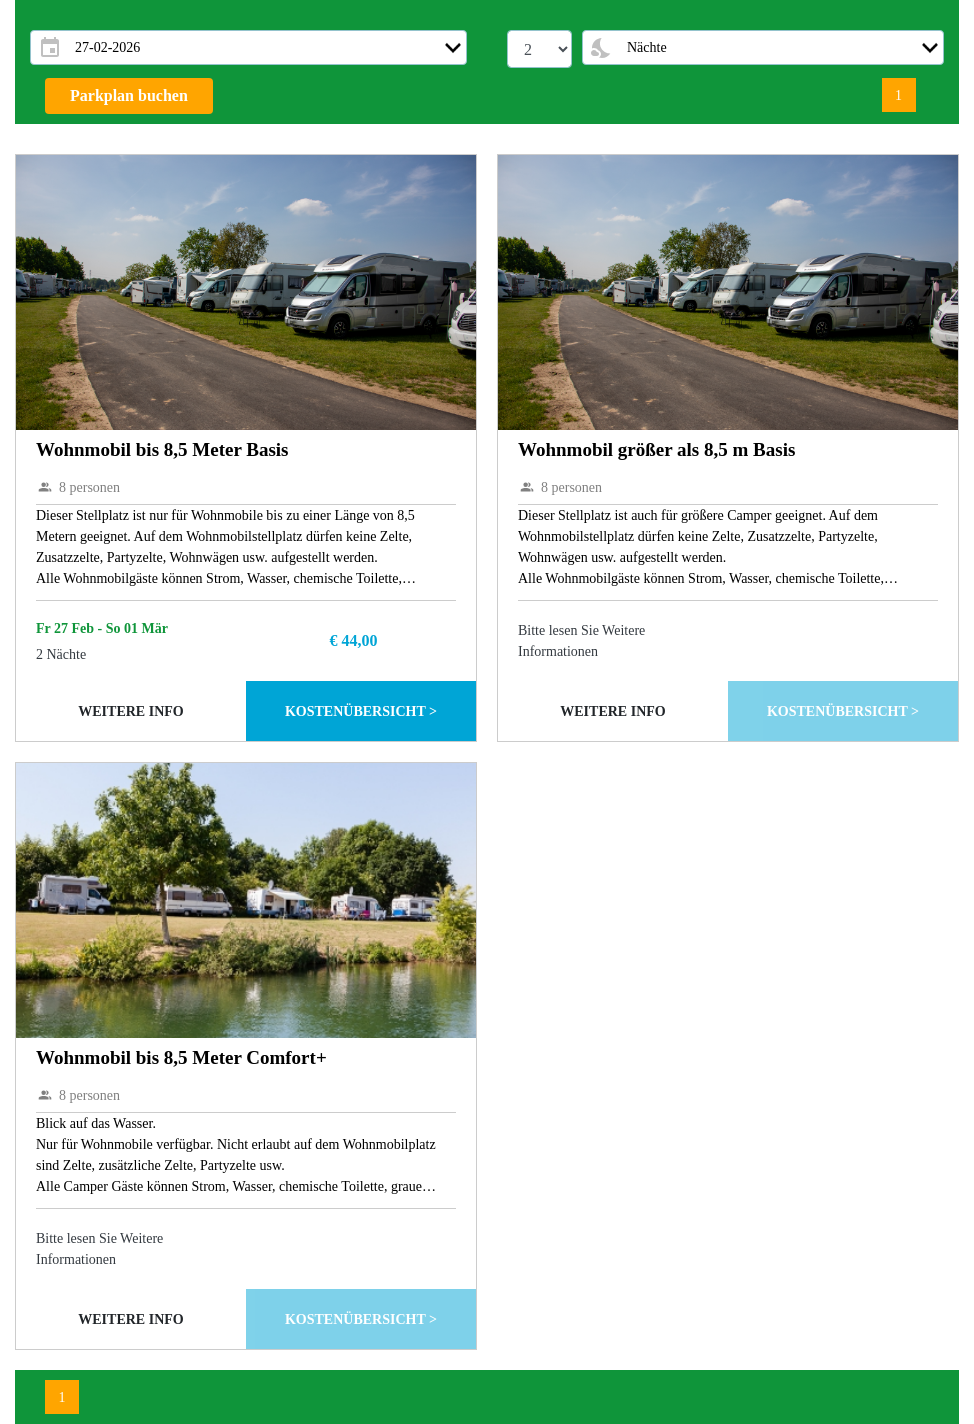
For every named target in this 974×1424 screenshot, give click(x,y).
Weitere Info (130, 711)
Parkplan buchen (129, 95)
